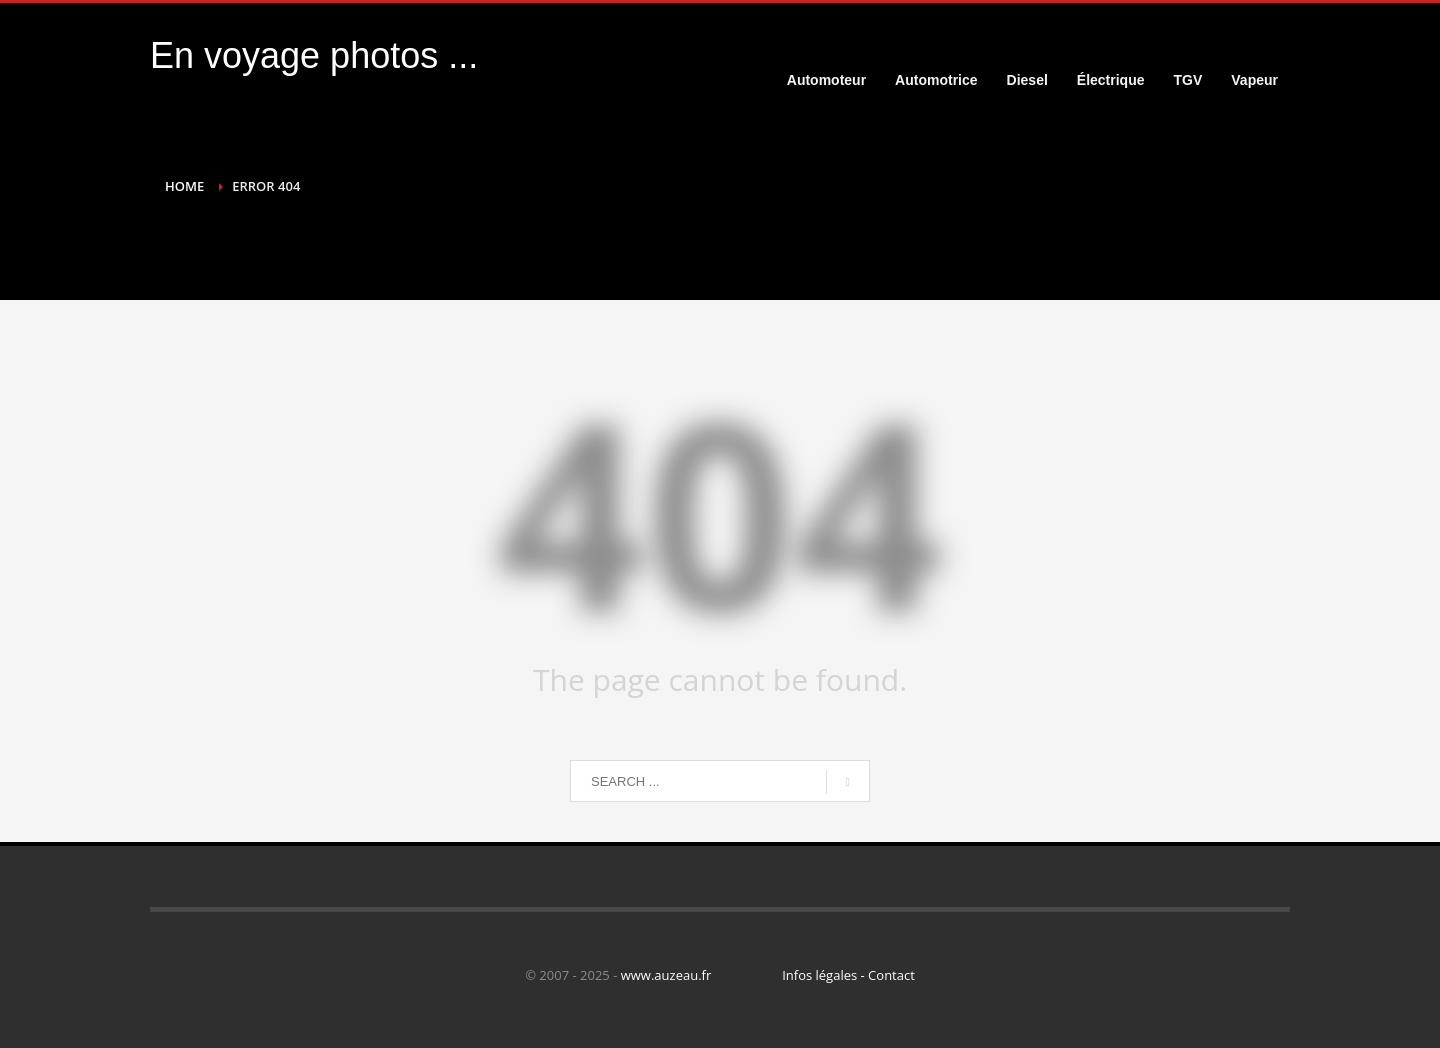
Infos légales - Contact (848, 975)
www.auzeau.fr (666, 975)
